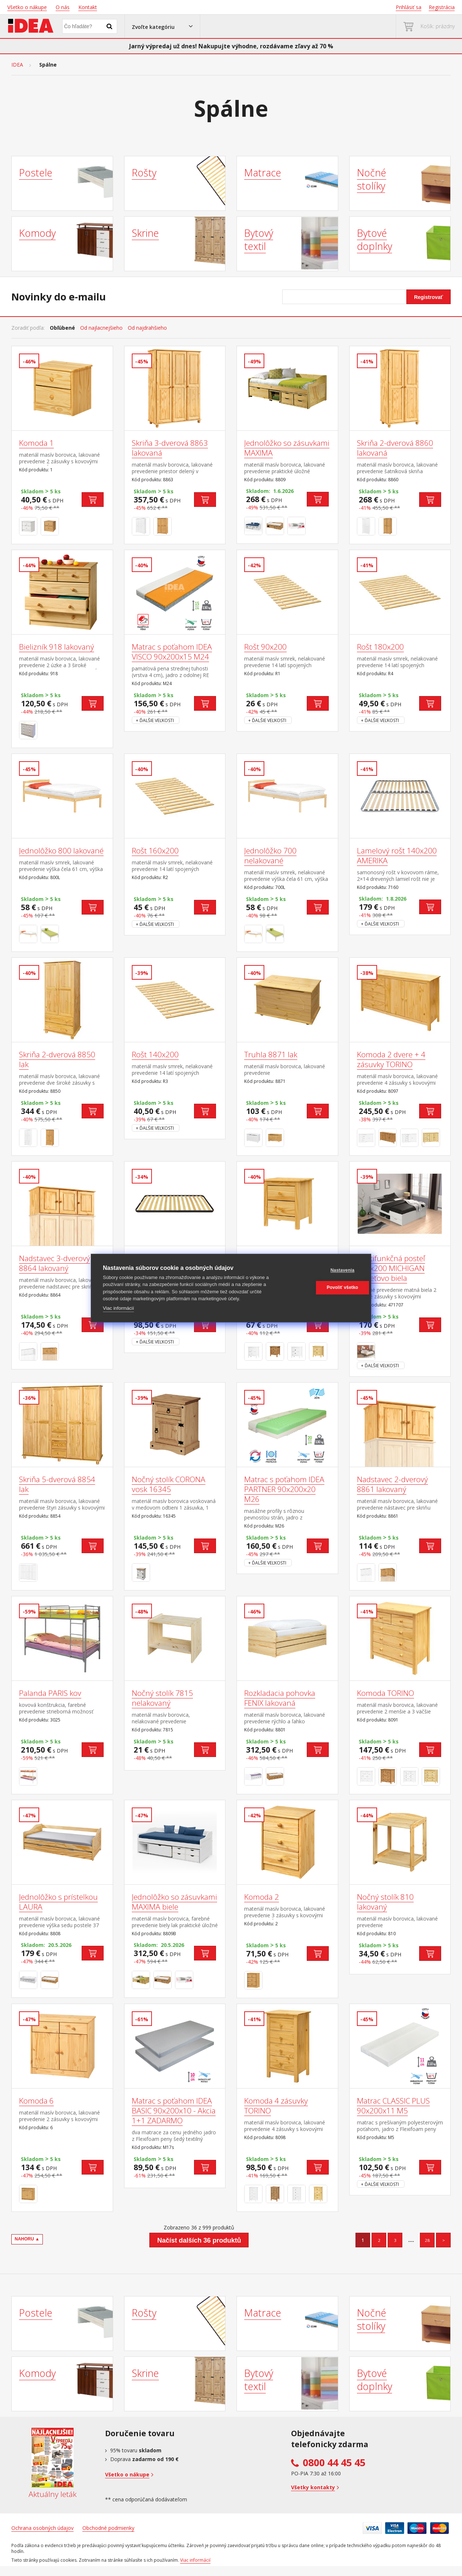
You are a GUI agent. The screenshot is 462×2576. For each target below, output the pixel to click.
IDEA (17, 65)
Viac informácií (118, 1308)
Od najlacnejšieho (101, 328)
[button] (162, 26)
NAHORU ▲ (27, 2239)
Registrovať (428, 297)
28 (427, 2240)
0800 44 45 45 (334, 2462)
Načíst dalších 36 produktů (199, 2240)
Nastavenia (324, 1270)
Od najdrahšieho (147, 328)
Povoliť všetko (324, 1287)
